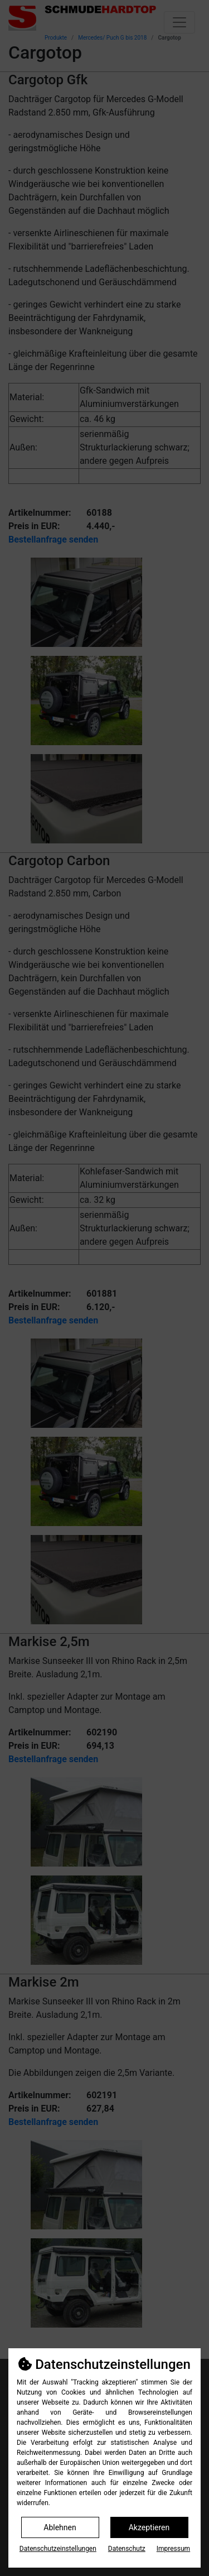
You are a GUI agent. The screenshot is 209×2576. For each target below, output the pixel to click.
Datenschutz (126, 2549)
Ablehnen (59, 2527)
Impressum (173, 2549)
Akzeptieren (149, 2527)
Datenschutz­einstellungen (58, 2549)
